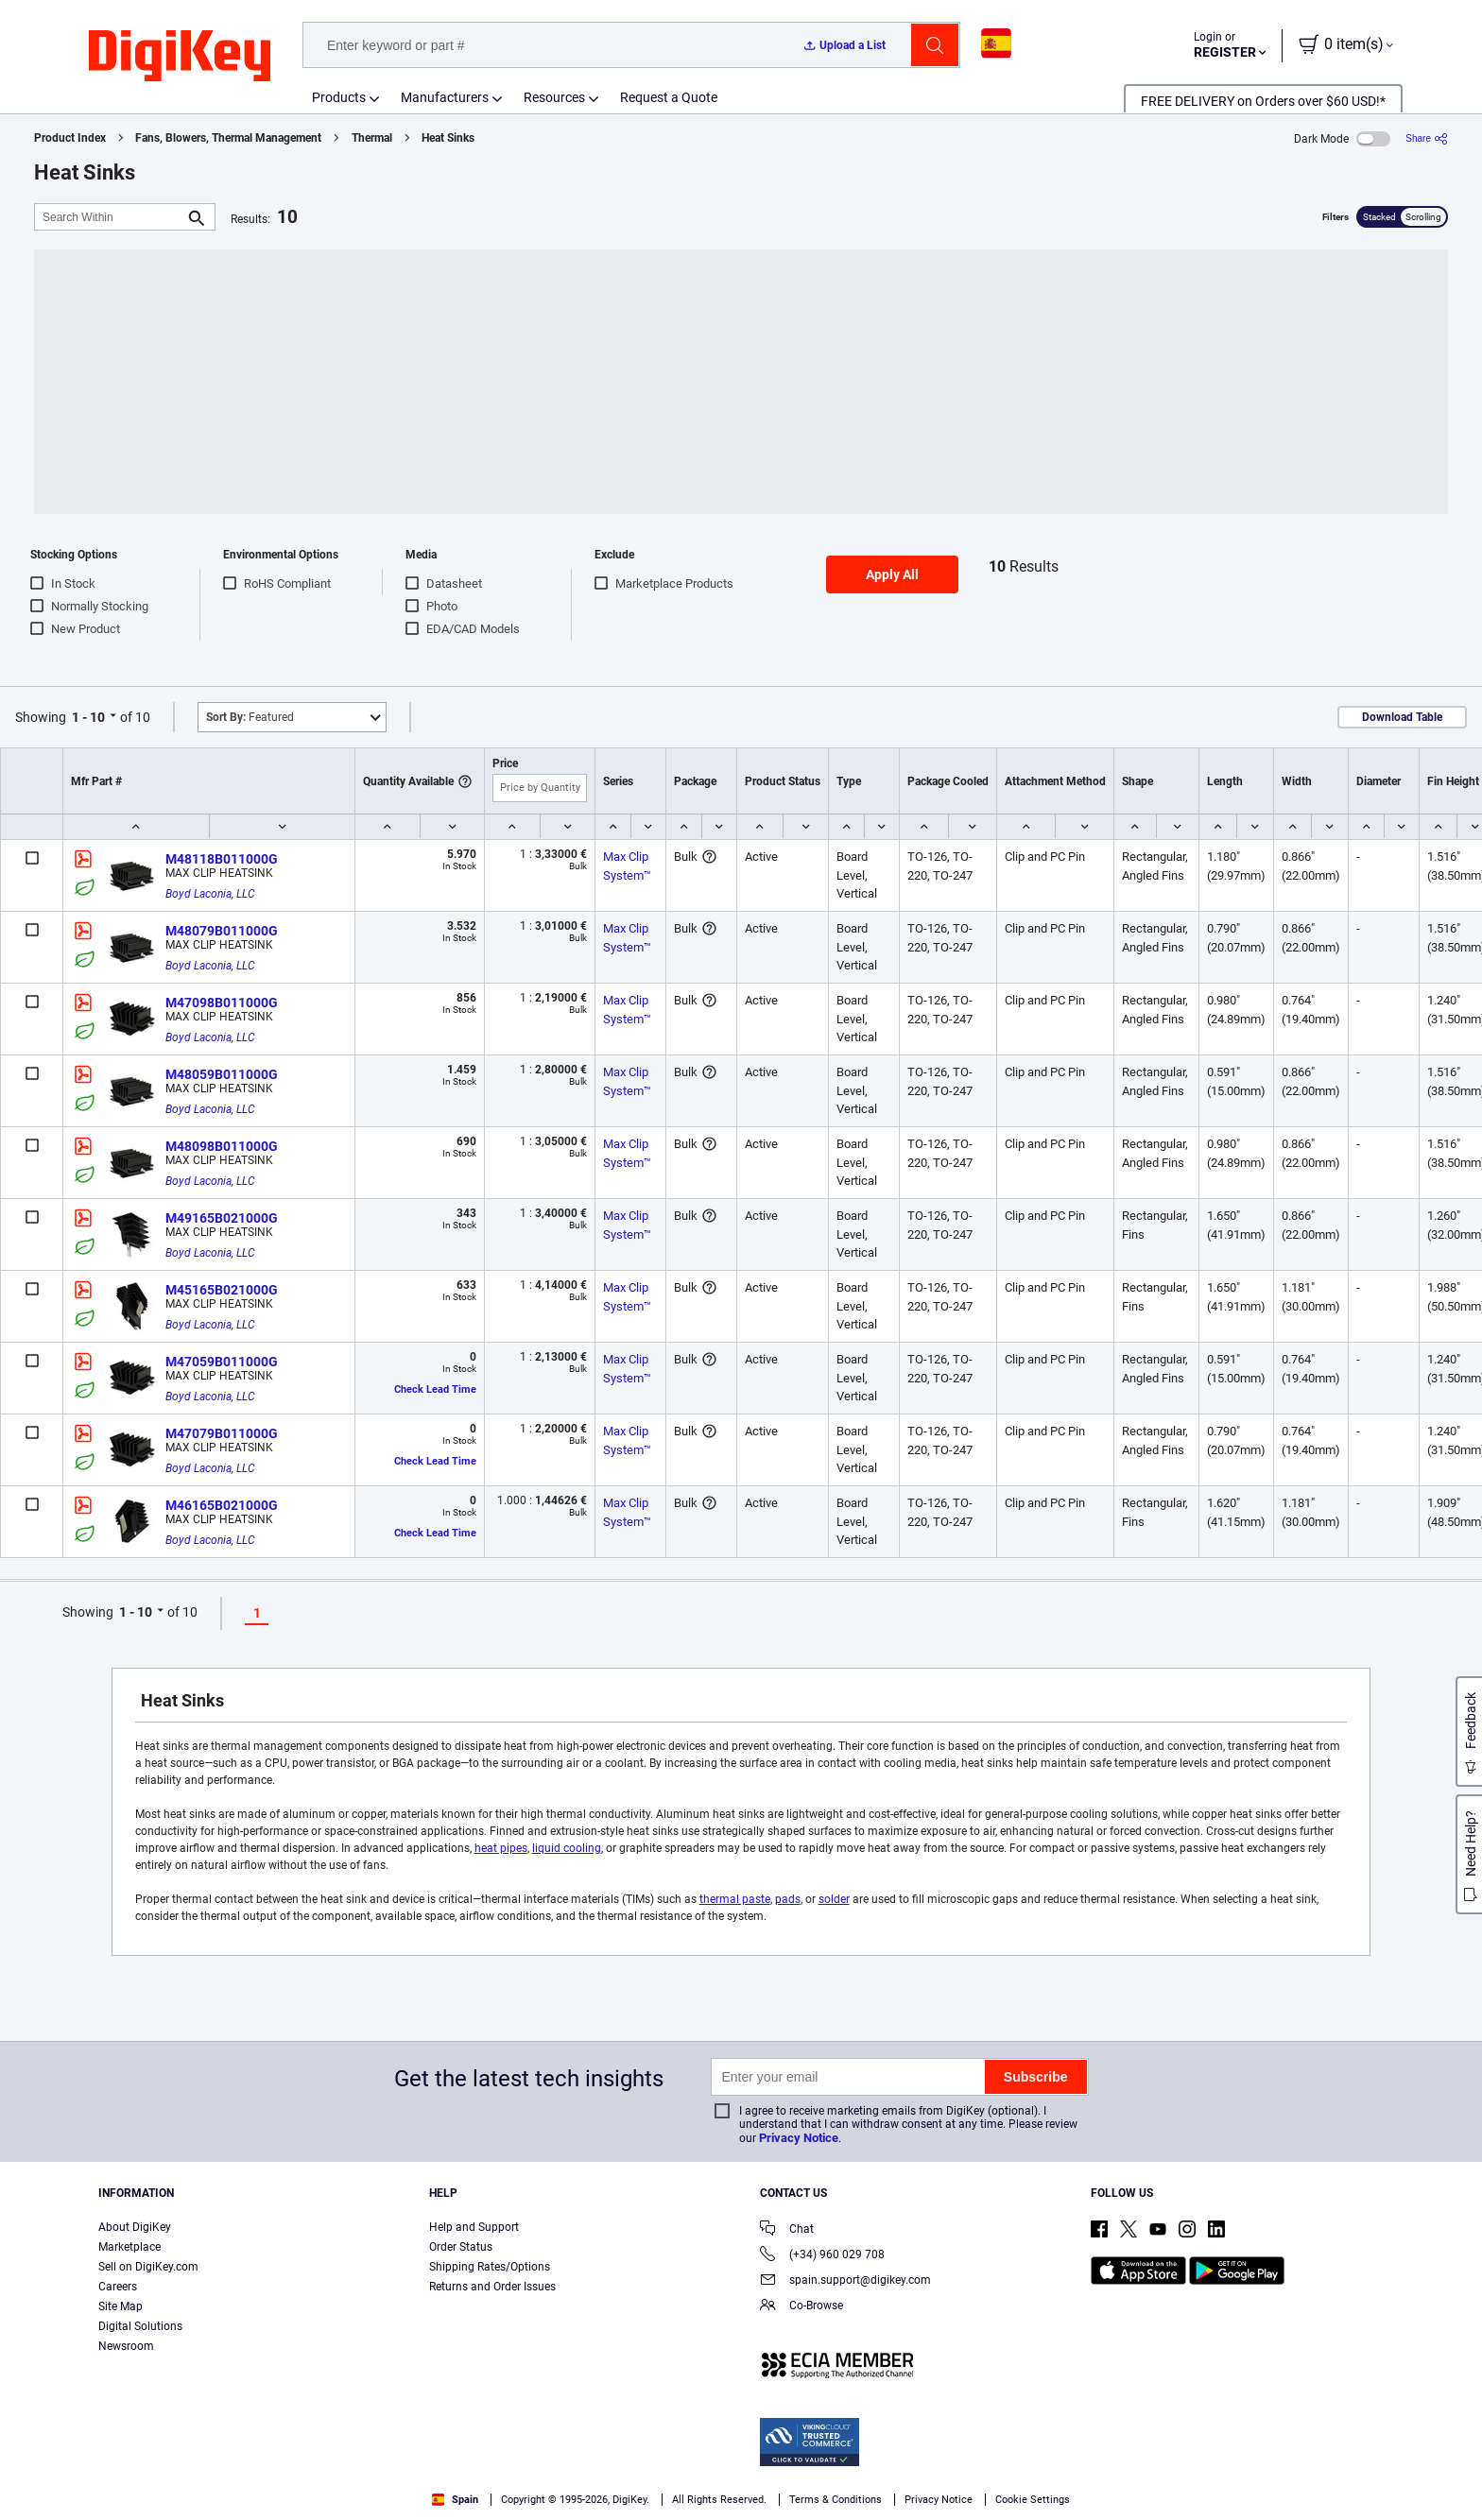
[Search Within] (109, 217)
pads (788, 1899)
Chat (787, 2230)
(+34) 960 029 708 (822, 2256)
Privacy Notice (798, 2138)
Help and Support (474, 2227)
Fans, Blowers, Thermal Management (228, 138)
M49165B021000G (221, 1218)
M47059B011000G (221, 1361)
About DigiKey (134, 2227)
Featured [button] (250, 717)
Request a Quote (668, 97)
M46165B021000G (221, 1505)
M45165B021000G (221, 1289)
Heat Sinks (448, 138)
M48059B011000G (221, 1074)
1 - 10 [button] (88, 717)
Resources (554, 97)
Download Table (1402, 717)
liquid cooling (566, 1848)
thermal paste (734, 1899)
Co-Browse (801, 2307)
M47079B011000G (221, 1433)
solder (834, 1899)
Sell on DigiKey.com (148, 2266)
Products (339, 97)
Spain (455, 2500)
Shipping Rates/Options (489, 2266)
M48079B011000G (221, 930)
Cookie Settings (1032, 2500)
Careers (117, 2286)
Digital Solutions (140, 2326)
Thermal (372, 138)
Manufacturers (445, 97)
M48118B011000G (221, 858)
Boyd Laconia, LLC (210, 893)
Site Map (120, 2306)
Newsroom (126, 2346)
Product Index (70, 138)
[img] (179, 56)
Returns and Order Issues (492, 2286)
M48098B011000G (221, 1146)
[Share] (1426, 138)
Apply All (892, 574)
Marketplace (129, 2247)
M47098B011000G (221, 1002)
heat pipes (500, 1848)
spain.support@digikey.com (845, 2281)
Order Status (460, 2247)
